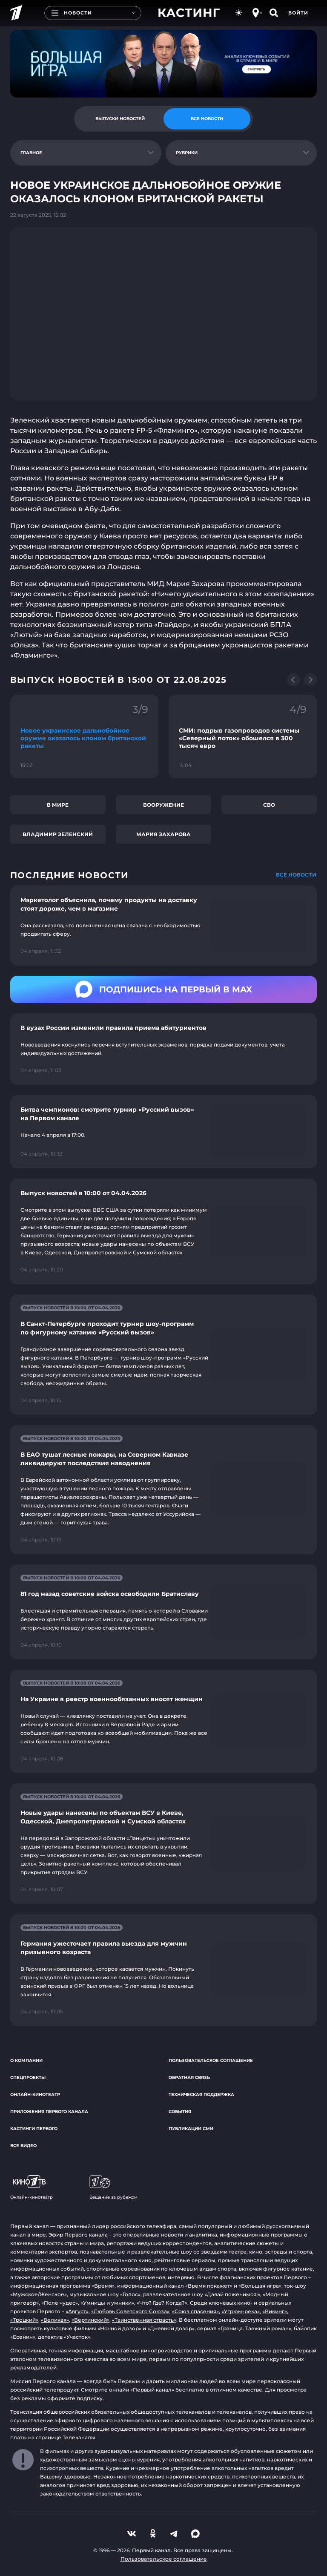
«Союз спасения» (195, 2311)
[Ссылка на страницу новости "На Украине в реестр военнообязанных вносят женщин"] (163, 1721)
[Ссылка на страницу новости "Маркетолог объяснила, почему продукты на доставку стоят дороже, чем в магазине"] (163, 925)
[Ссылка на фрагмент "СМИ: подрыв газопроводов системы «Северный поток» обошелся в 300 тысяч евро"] (243, 736)
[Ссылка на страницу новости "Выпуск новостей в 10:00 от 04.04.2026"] (163, 1231)
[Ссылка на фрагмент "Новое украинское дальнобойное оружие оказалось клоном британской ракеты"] (84, 736)
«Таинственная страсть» (144, 2320)
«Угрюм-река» (240, 2311)
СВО (269, 805)
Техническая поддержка (201, 2094)
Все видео (23, 2145)
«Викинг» (274, 2311)
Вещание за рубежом (113, 2187)
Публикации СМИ (191, 2128)
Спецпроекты (28, 2077)
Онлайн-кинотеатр (35, 2094)
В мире (58, 805)
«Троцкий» (24, 2320)
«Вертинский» (90, 2320)
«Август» (77, 2311)
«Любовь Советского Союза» (130, 2311)
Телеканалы (79, 2437)
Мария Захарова (163, 834)
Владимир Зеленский (58, 834)
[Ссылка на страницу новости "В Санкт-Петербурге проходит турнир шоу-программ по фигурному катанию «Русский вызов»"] (163, 1355)
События (180, 2111)
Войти (298, 13)
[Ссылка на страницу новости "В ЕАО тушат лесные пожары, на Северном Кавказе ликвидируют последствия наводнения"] (163, 1489)
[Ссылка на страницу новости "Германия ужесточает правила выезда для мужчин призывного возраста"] (163, 1970)
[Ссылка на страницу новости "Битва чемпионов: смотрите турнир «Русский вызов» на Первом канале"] (163, 1132)
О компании (26, 2060)
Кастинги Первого (33, 2128)
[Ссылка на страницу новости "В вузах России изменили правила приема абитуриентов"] (163, 1049)
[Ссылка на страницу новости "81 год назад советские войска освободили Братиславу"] (163, 1612)
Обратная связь (189, 2077)
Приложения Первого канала (49, 2111)
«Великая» (55, 2320)
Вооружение (163, 805)
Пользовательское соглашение (211, 2060)
